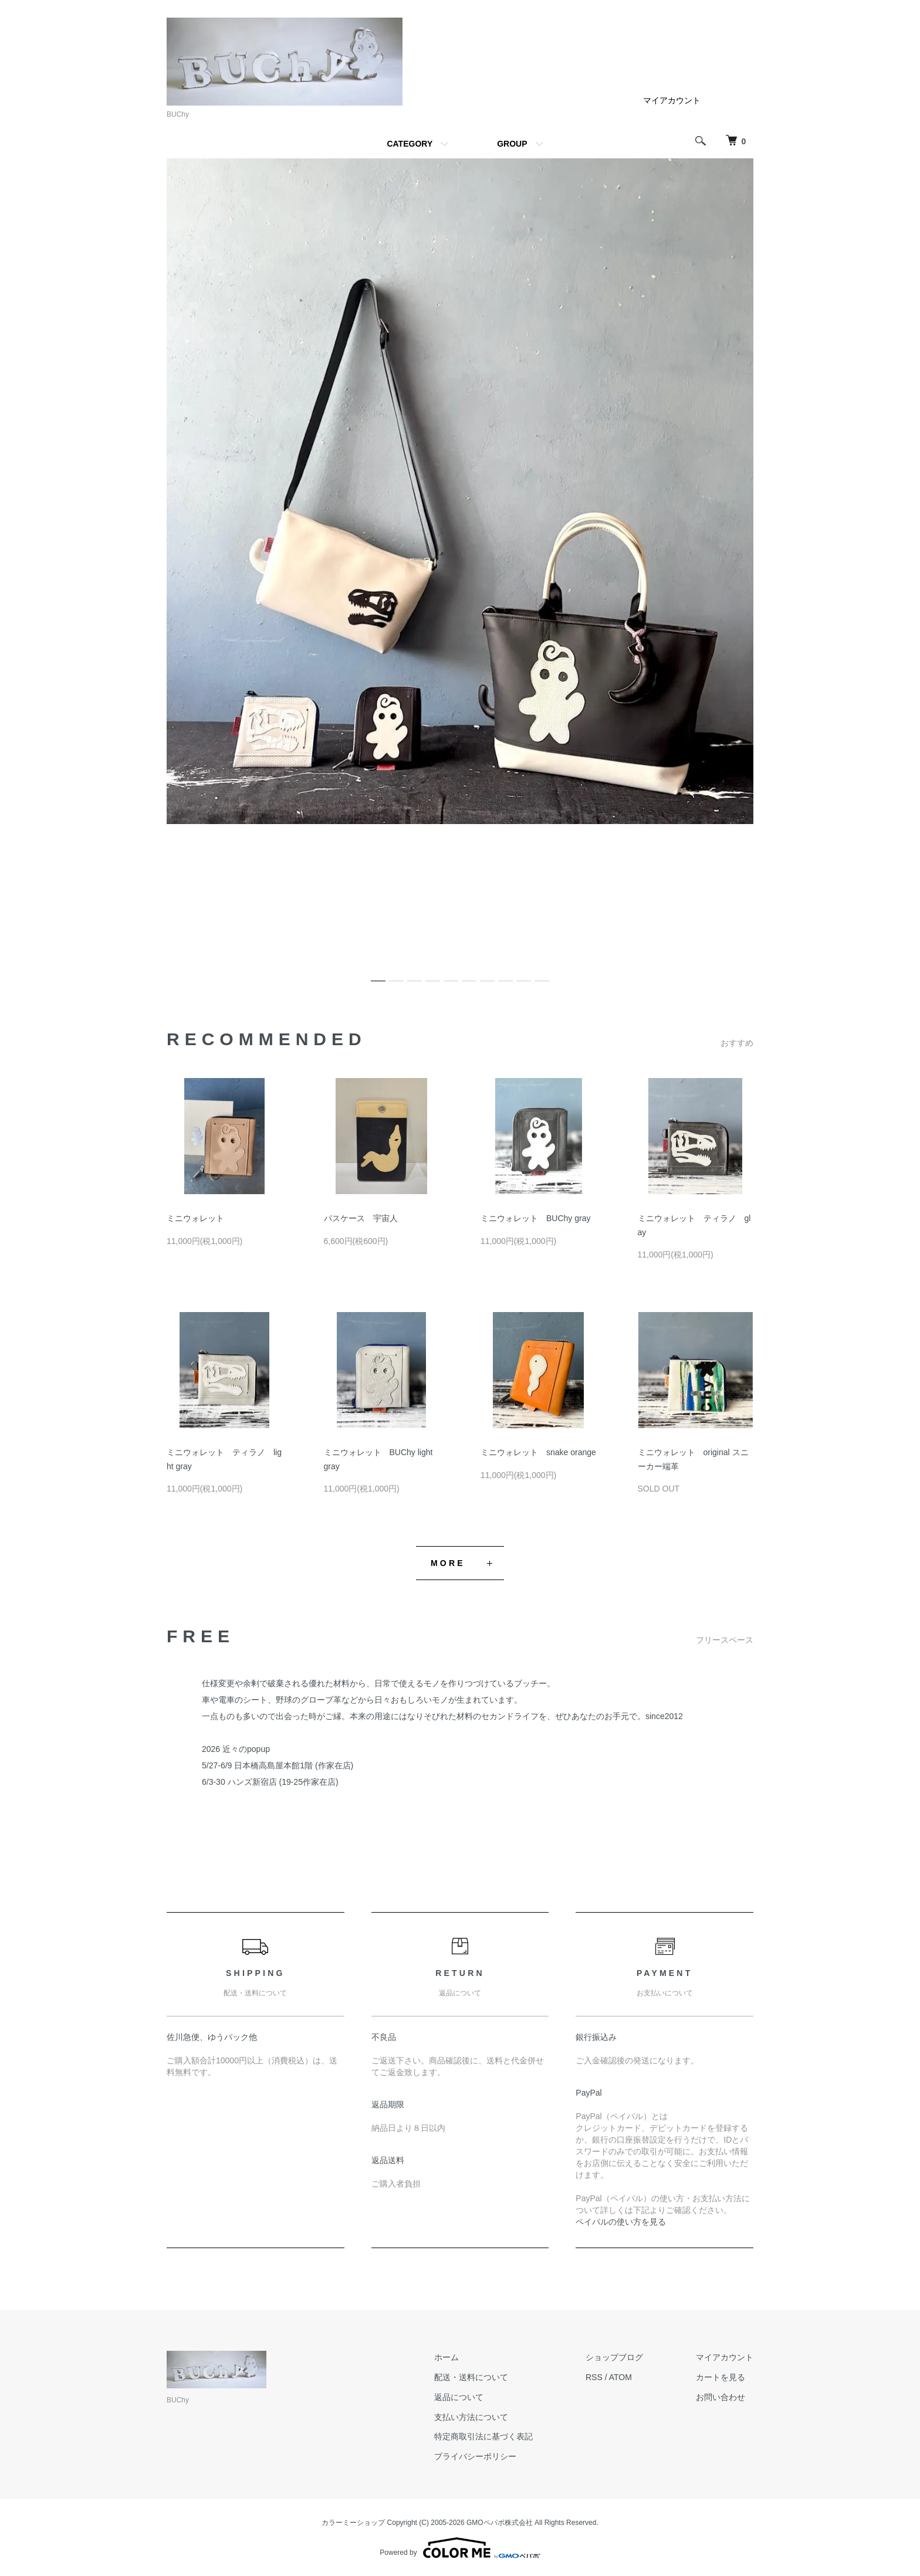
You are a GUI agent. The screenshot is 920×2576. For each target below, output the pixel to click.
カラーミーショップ (353, 2523)
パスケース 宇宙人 (361, 1218)
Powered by (460, 2547)
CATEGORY (409, 143)
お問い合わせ (720, 2397)
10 (542, 976)
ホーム (446, 2357)
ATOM (620, 2377)
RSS (594, 2377)
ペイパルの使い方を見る (621, 2221)
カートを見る (720, 2377)
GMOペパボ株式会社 (499, 2523)
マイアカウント (672, 100)
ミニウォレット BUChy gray (535, 1218)
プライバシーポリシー (475, 2456)
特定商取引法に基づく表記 (483, 2436)
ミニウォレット (195, 1218)
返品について (458, 2397)
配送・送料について (471, 2377)
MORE (448, 1563)
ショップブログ (614, 2357)
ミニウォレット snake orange (538, 1452)
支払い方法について (471, 2417)
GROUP (512, 143)
